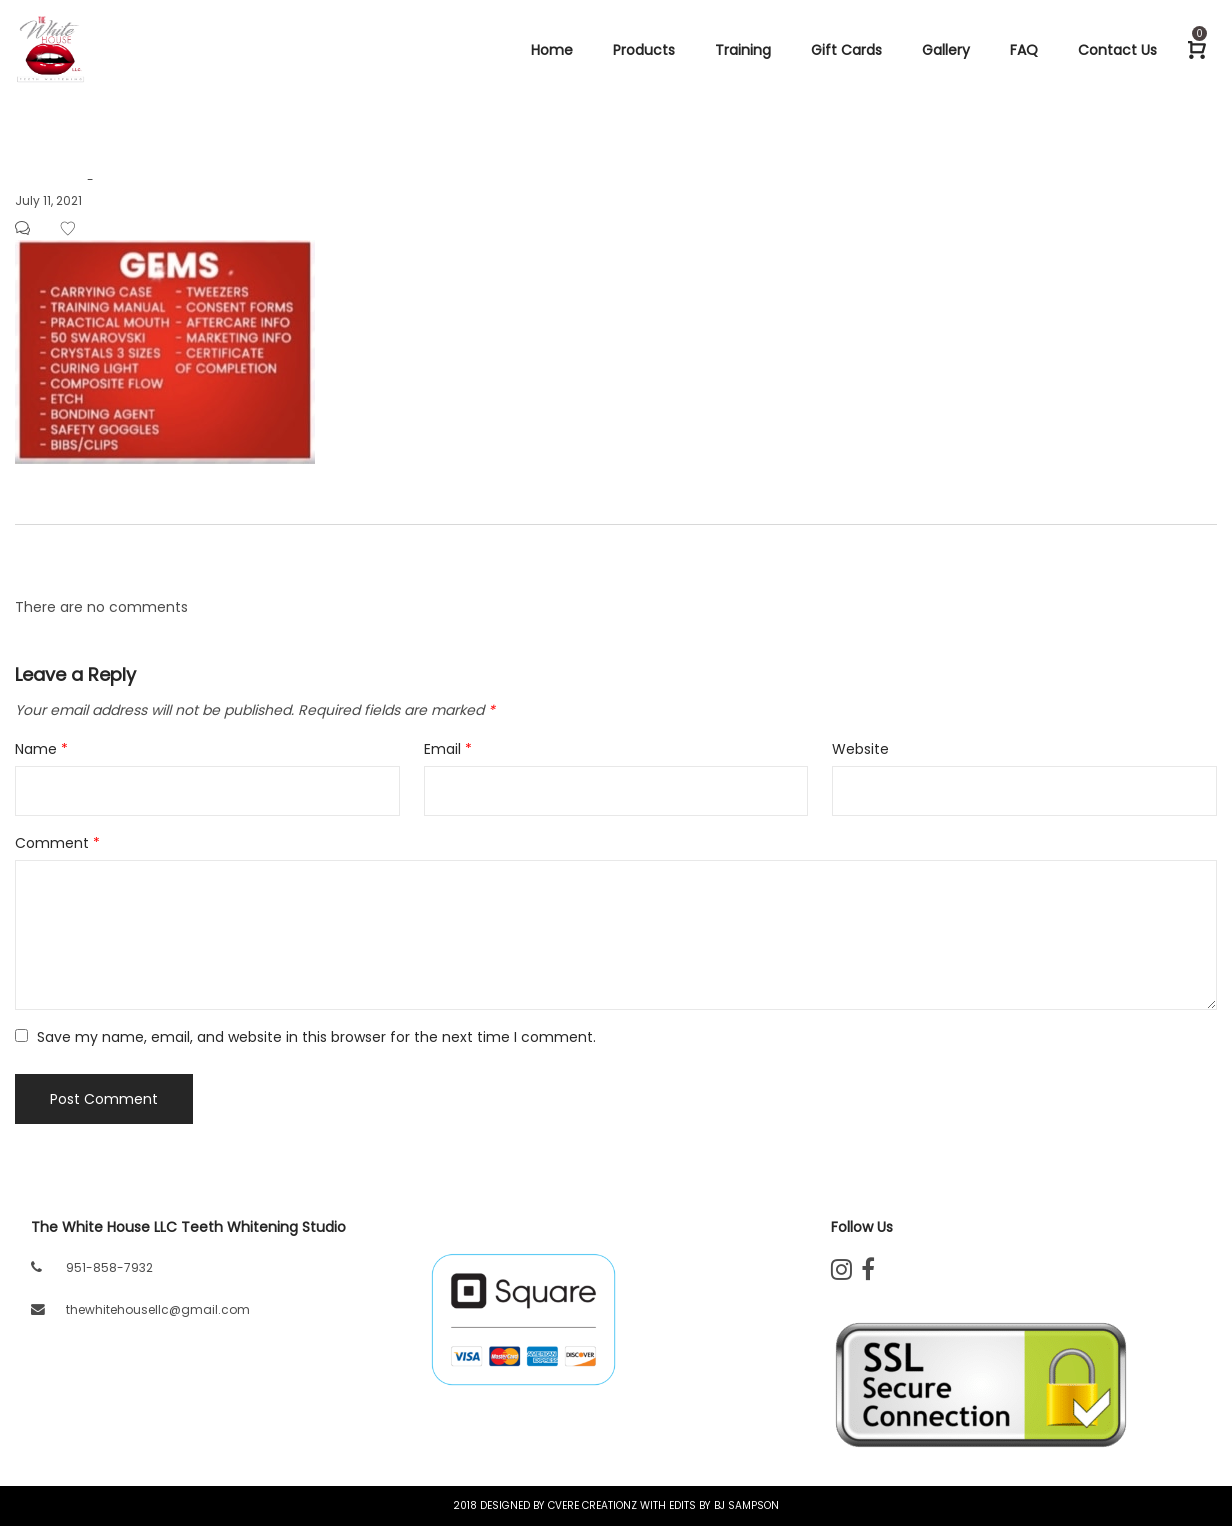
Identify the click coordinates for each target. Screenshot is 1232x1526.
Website (860, 749)
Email (448, 749)
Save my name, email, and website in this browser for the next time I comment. (316, 1037)
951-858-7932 (109, 1267)
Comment (57, 843)
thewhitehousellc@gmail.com (158, 1309)
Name (41, 749)
